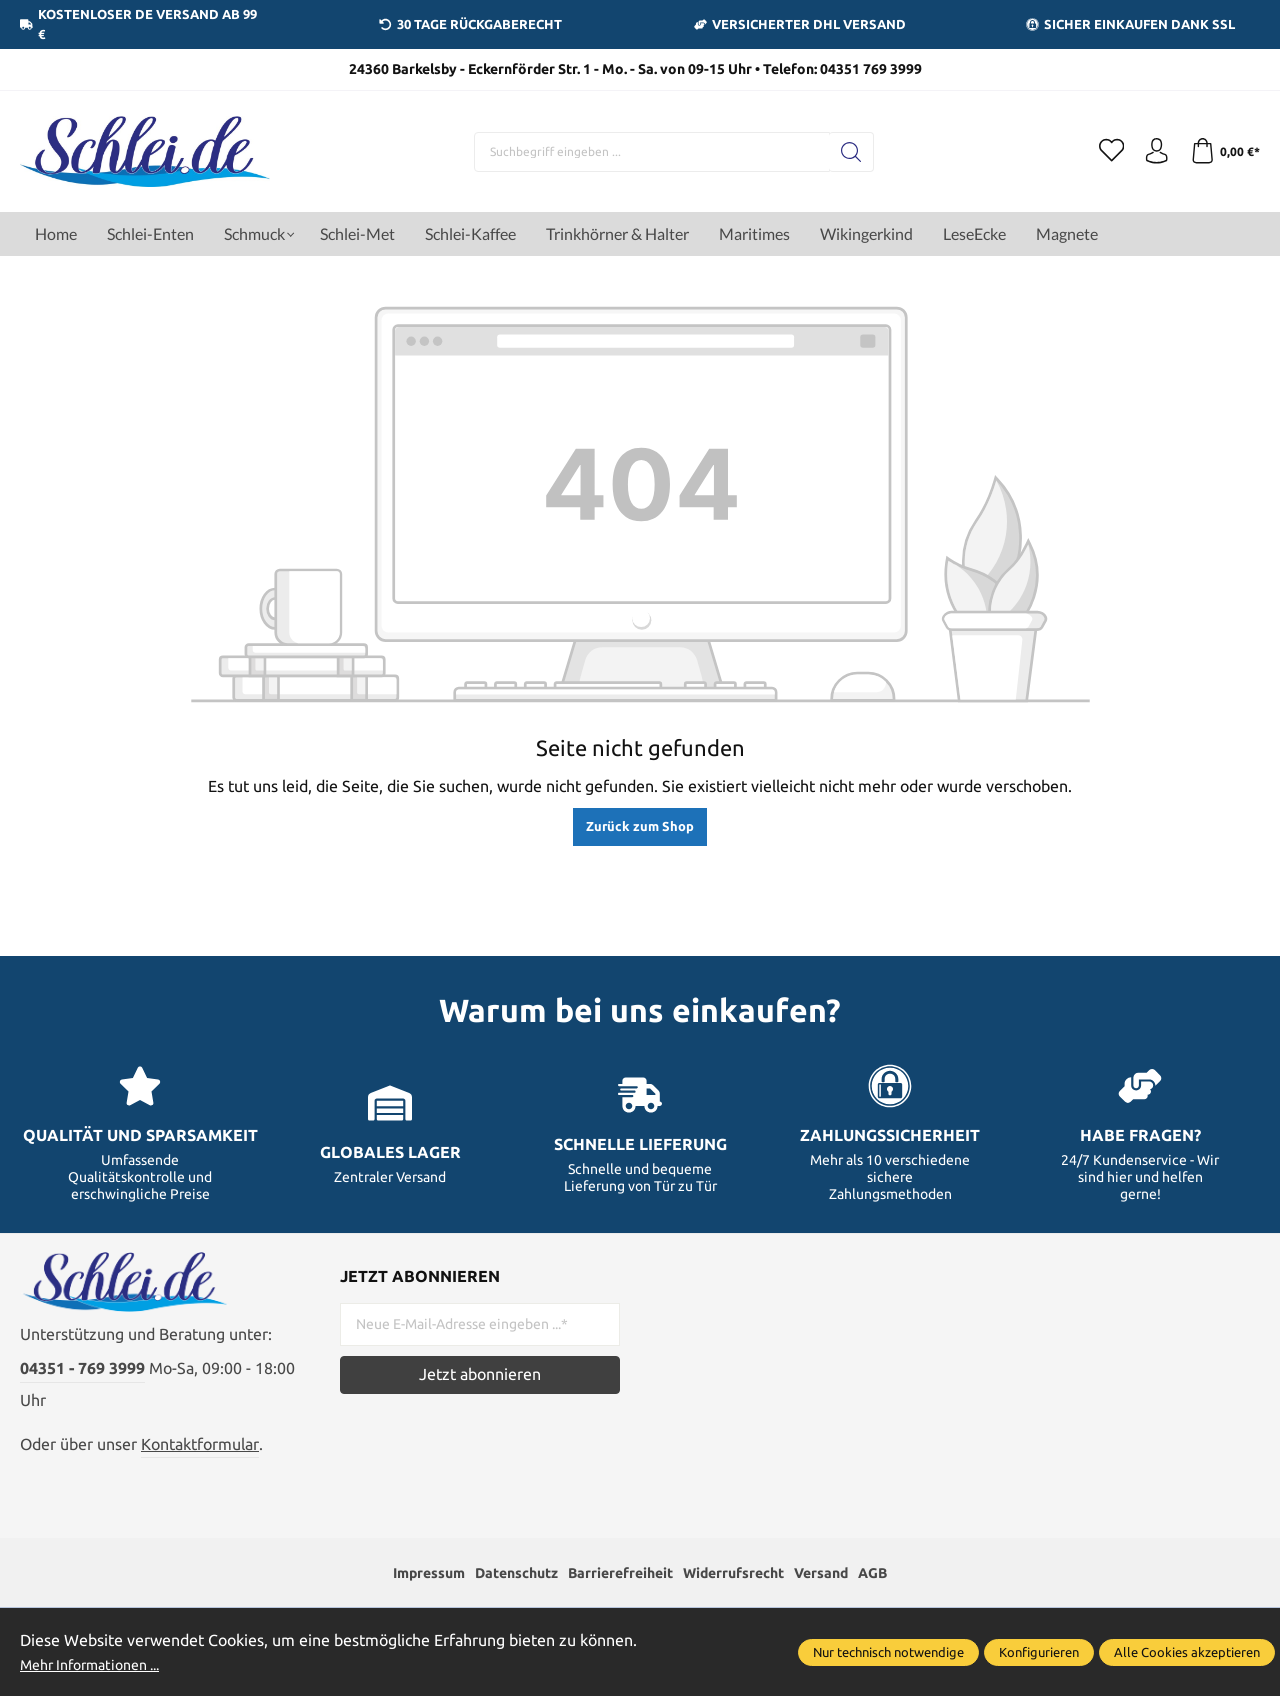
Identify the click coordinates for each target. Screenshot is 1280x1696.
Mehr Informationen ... (100, 1664)
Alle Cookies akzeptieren (1187, 1652)
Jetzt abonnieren (480, 1374)
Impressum (400, 1587)
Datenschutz (499, 1587)
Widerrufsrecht (747, 1587)
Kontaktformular (200, 1455)
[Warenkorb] (1222, 152)
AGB (906, 1587)
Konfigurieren (1039, 1652)
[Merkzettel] (1100, 152)
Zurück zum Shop (640, 826)
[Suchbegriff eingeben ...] (646, 152)
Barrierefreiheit (618, 1587)
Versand (847, 1587)
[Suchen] (845, 152)
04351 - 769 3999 (82, 1380)
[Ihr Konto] (1150, 152)
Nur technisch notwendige (888, 1652)
